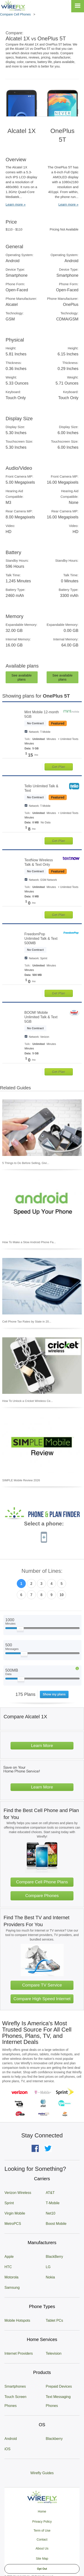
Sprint (9, 2203)
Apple (9, 2256)
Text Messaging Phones (58, 2401)
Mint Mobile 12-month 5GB (41, 714)
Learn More (42, 1745)
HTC (8, 2267)
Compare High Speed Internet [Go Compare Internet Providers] (42, 1998)
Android (10, 2439)
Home (42, 2511)
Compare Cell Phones (15, 14)
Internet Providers (18, 2353)
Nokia (50, 2277)
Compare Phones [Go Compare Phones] (42, 1895)
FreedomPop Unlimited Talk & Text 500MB (41, 938)
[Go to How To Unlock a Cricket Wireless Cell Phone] (42, 1365)
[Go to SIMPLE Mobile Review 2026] (42, 1445)
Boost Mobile (56, 2224)
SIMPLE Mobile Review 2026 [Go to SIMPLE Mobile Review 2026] (21, 1480)
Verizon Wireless (17, 2193)
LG (48, 2267)
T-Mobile (52, 2203)
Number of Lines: (42, 1571)
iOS (7, 2449)
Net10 (50, 2213)
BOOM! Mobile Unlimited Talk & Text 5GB (41, 1017)
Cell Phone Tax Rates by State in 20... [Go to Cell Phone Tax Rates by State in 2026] (26, 1321)
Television (53, 2353)
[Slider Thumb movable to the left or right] (20, 1629)
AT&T (50, 2193)
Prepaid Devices (59, 2386)
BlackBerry (54, 2256)
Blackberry (54, 2439)
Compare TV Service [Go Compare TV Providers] (42, 1985)
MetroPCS (12, 2224)
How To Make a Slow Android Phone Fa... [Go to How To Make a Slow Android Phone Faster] (29, 1242)
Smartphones (15, 2386)
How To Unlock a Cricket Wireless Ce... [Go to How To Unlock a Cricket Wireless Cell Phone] (27, 1401)
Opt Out (42, 2568)
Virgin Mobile (14, 2213)
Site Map (42, 2558)
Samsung (12, 2287)
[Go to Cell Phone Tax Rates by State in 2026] (42, 1286)
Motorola (11, 2277)
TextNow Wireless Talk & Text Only (38, 862)
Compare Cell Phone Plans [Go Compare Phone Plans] (42, 1882)
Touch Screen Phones (15, 2401)
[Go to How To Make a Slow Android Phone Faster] (42, 1207)
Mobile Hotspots (17, 2320)
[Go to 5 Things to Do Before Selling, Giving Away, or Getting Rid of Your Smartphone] (42, 1127)
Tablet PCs (54, 2320)
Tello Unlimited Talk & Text (41, 788)
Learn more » (16, 204)
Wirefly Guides (42, 2473)
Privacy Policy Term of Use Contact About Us (42, 2535)
